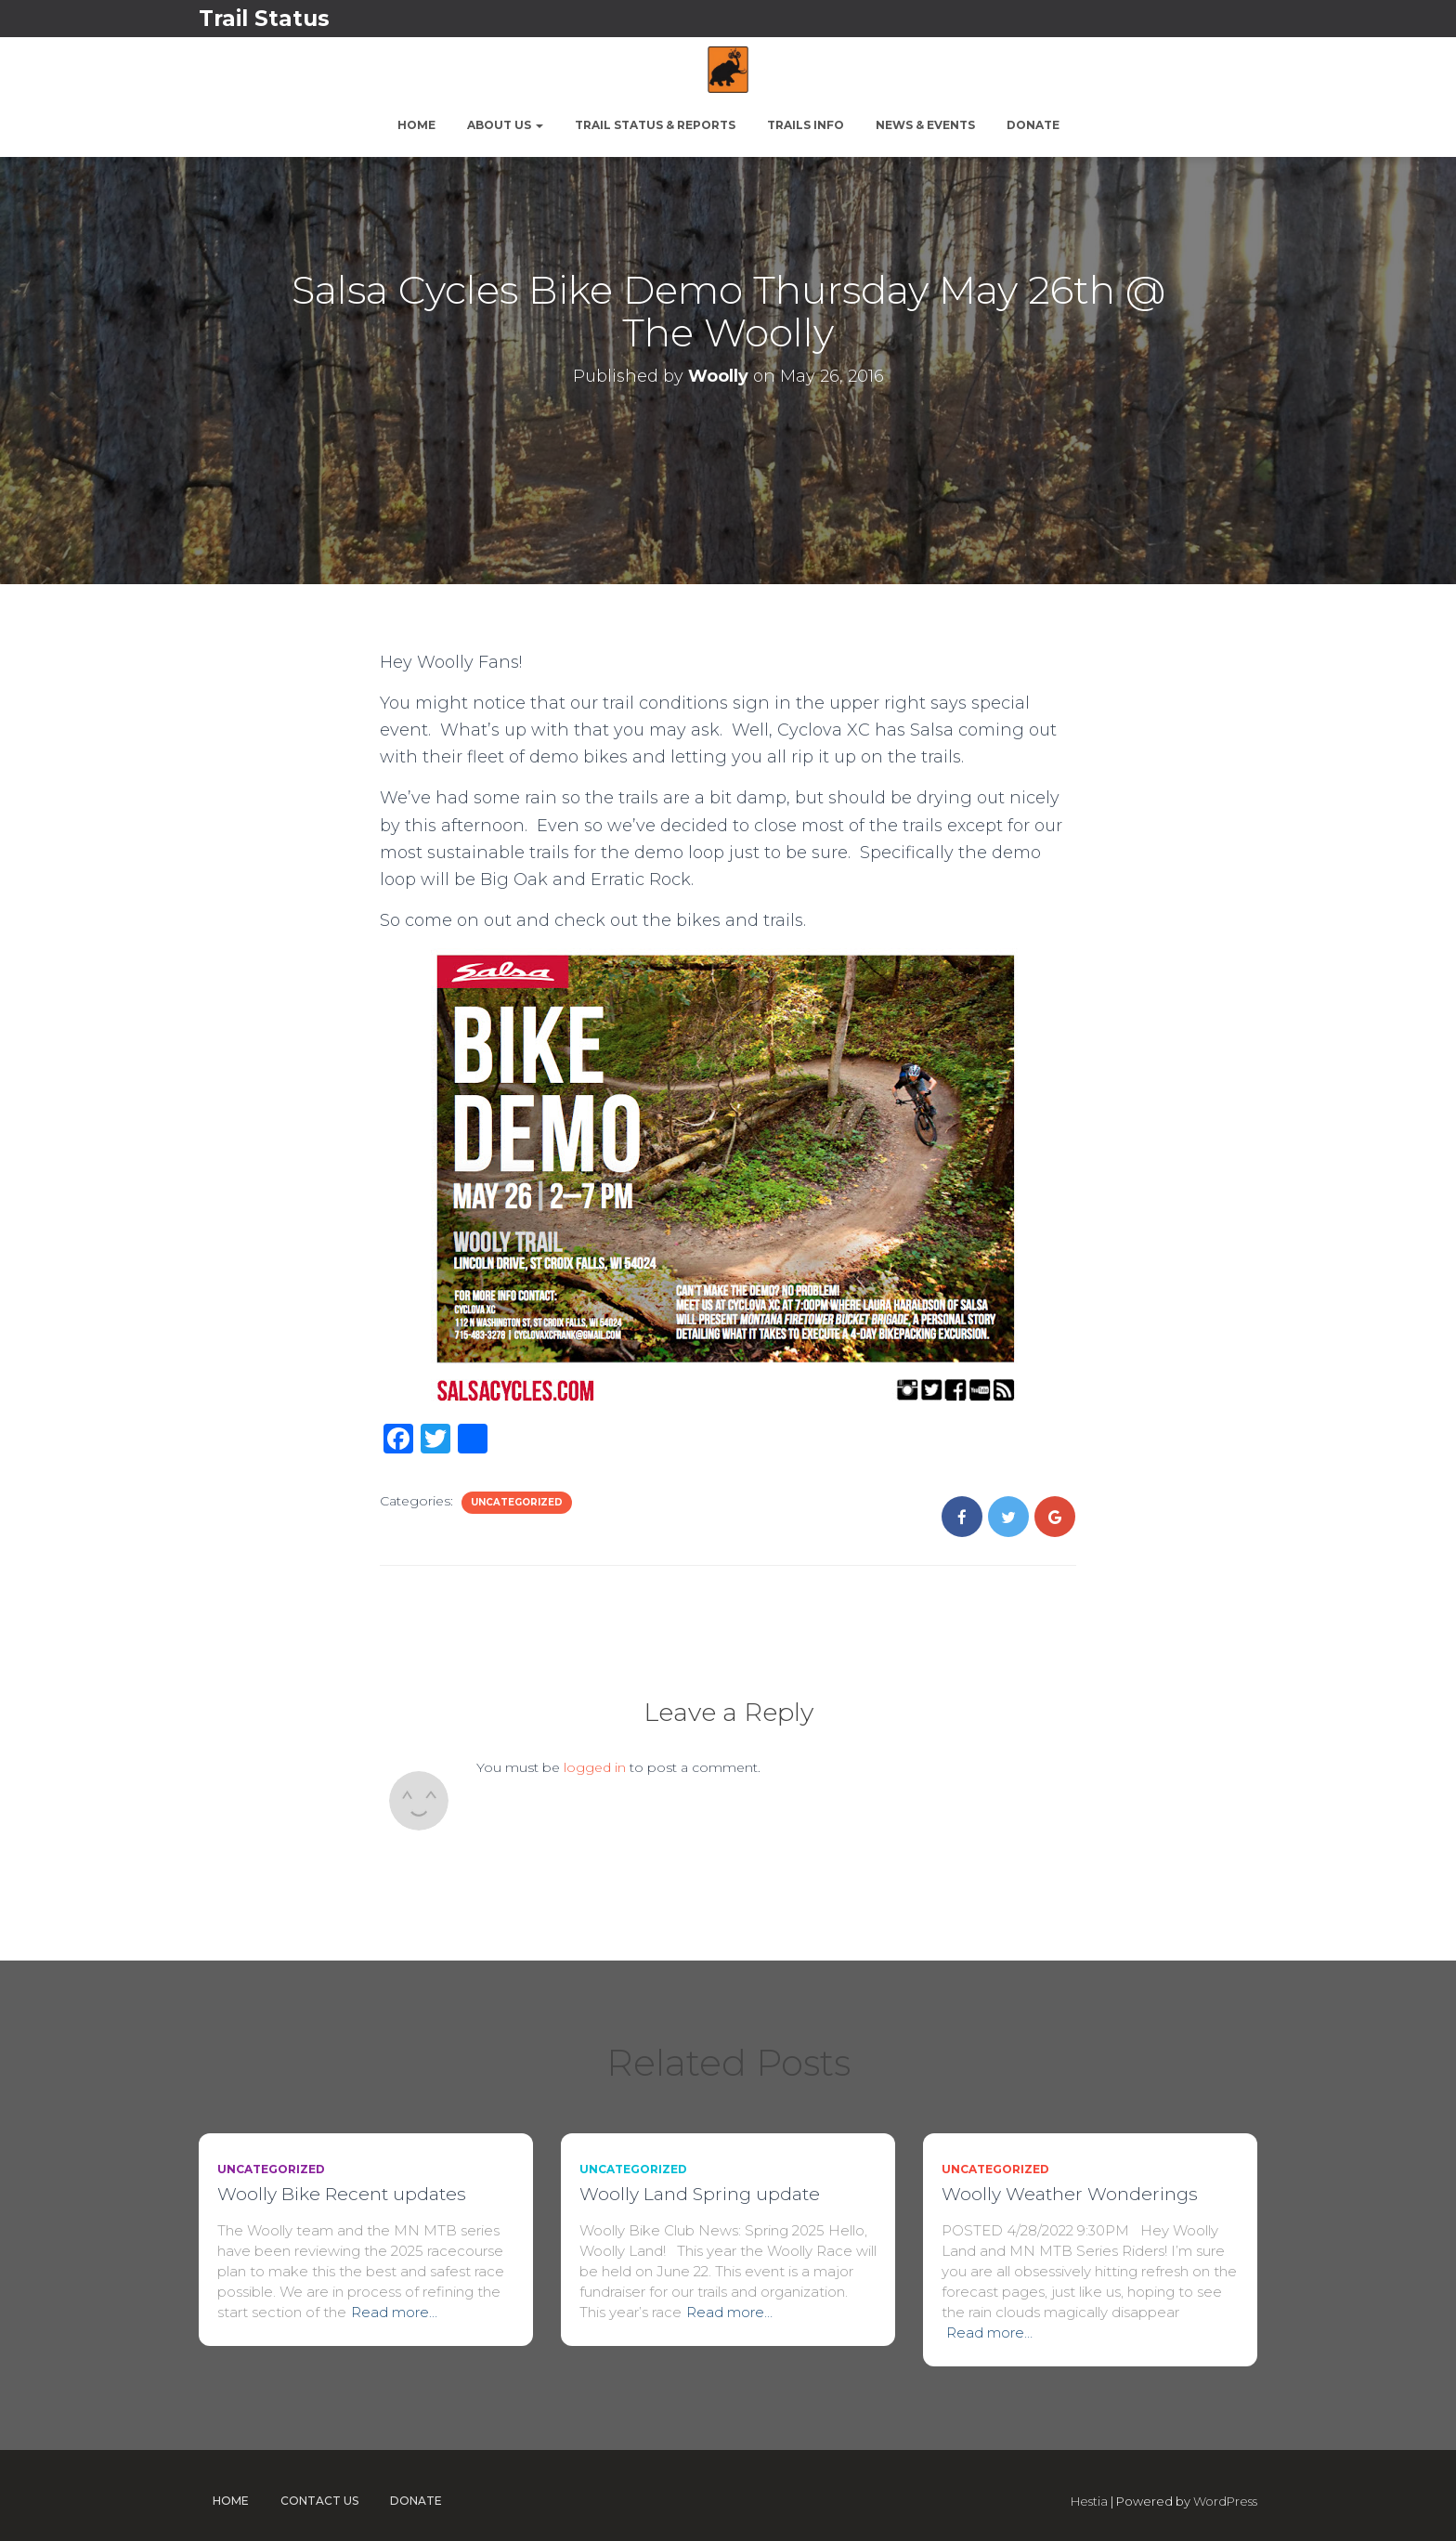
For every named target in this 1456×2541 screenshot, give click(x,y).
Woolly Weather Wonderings (1070, 2194)
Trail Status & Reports (655, 125)
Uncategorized (517, 1502)
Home (416, 125)
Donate (1033, 125)
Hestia (1089, 2501)
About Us (505, 125)
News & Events (925, 125)
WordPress (1225, 2501)
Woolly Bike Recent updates (341, 2194)
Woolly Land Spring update (699, 2194)
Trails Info (805, 125)
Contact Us (319, 2501)
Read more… (394, 2312)
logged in (595, 1767)
